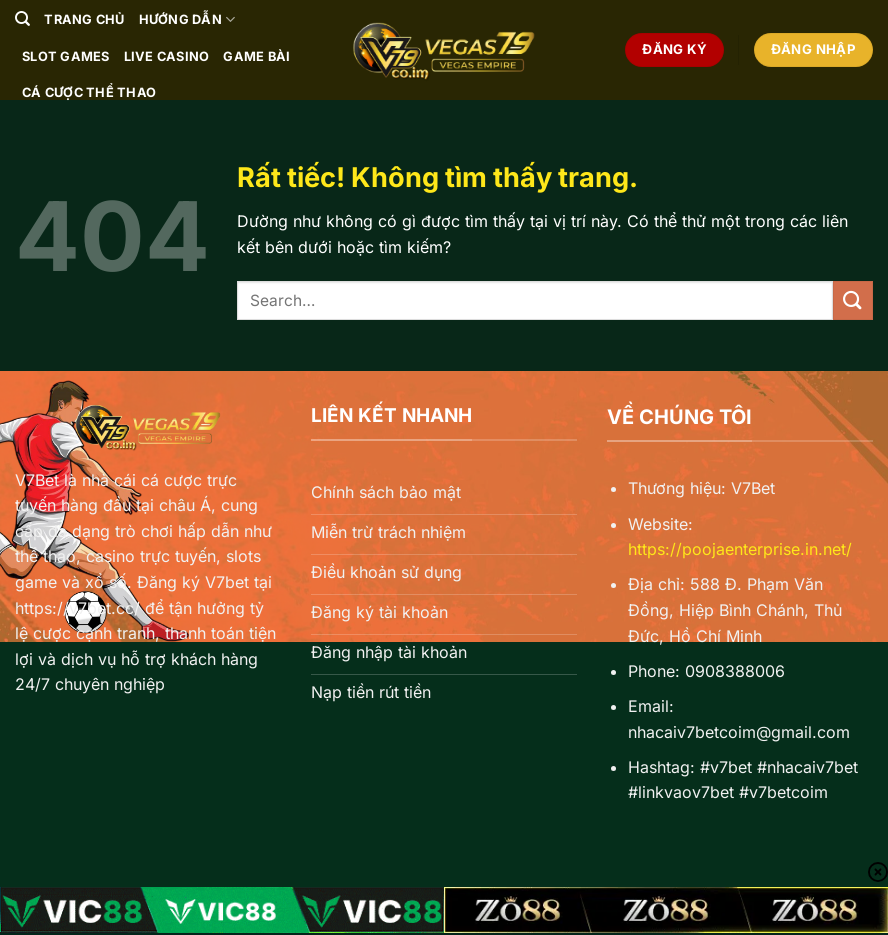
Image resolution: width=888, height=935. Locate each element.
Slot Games (66, 56)
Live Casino (167, 56)
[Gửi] (853, 300)
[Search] (22, 19)
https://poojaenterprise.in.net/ (740, 549)
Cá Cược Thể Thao (89, 92)
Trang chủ (84, 19)
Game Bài (256, 56)
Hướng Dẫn (187, 19)
